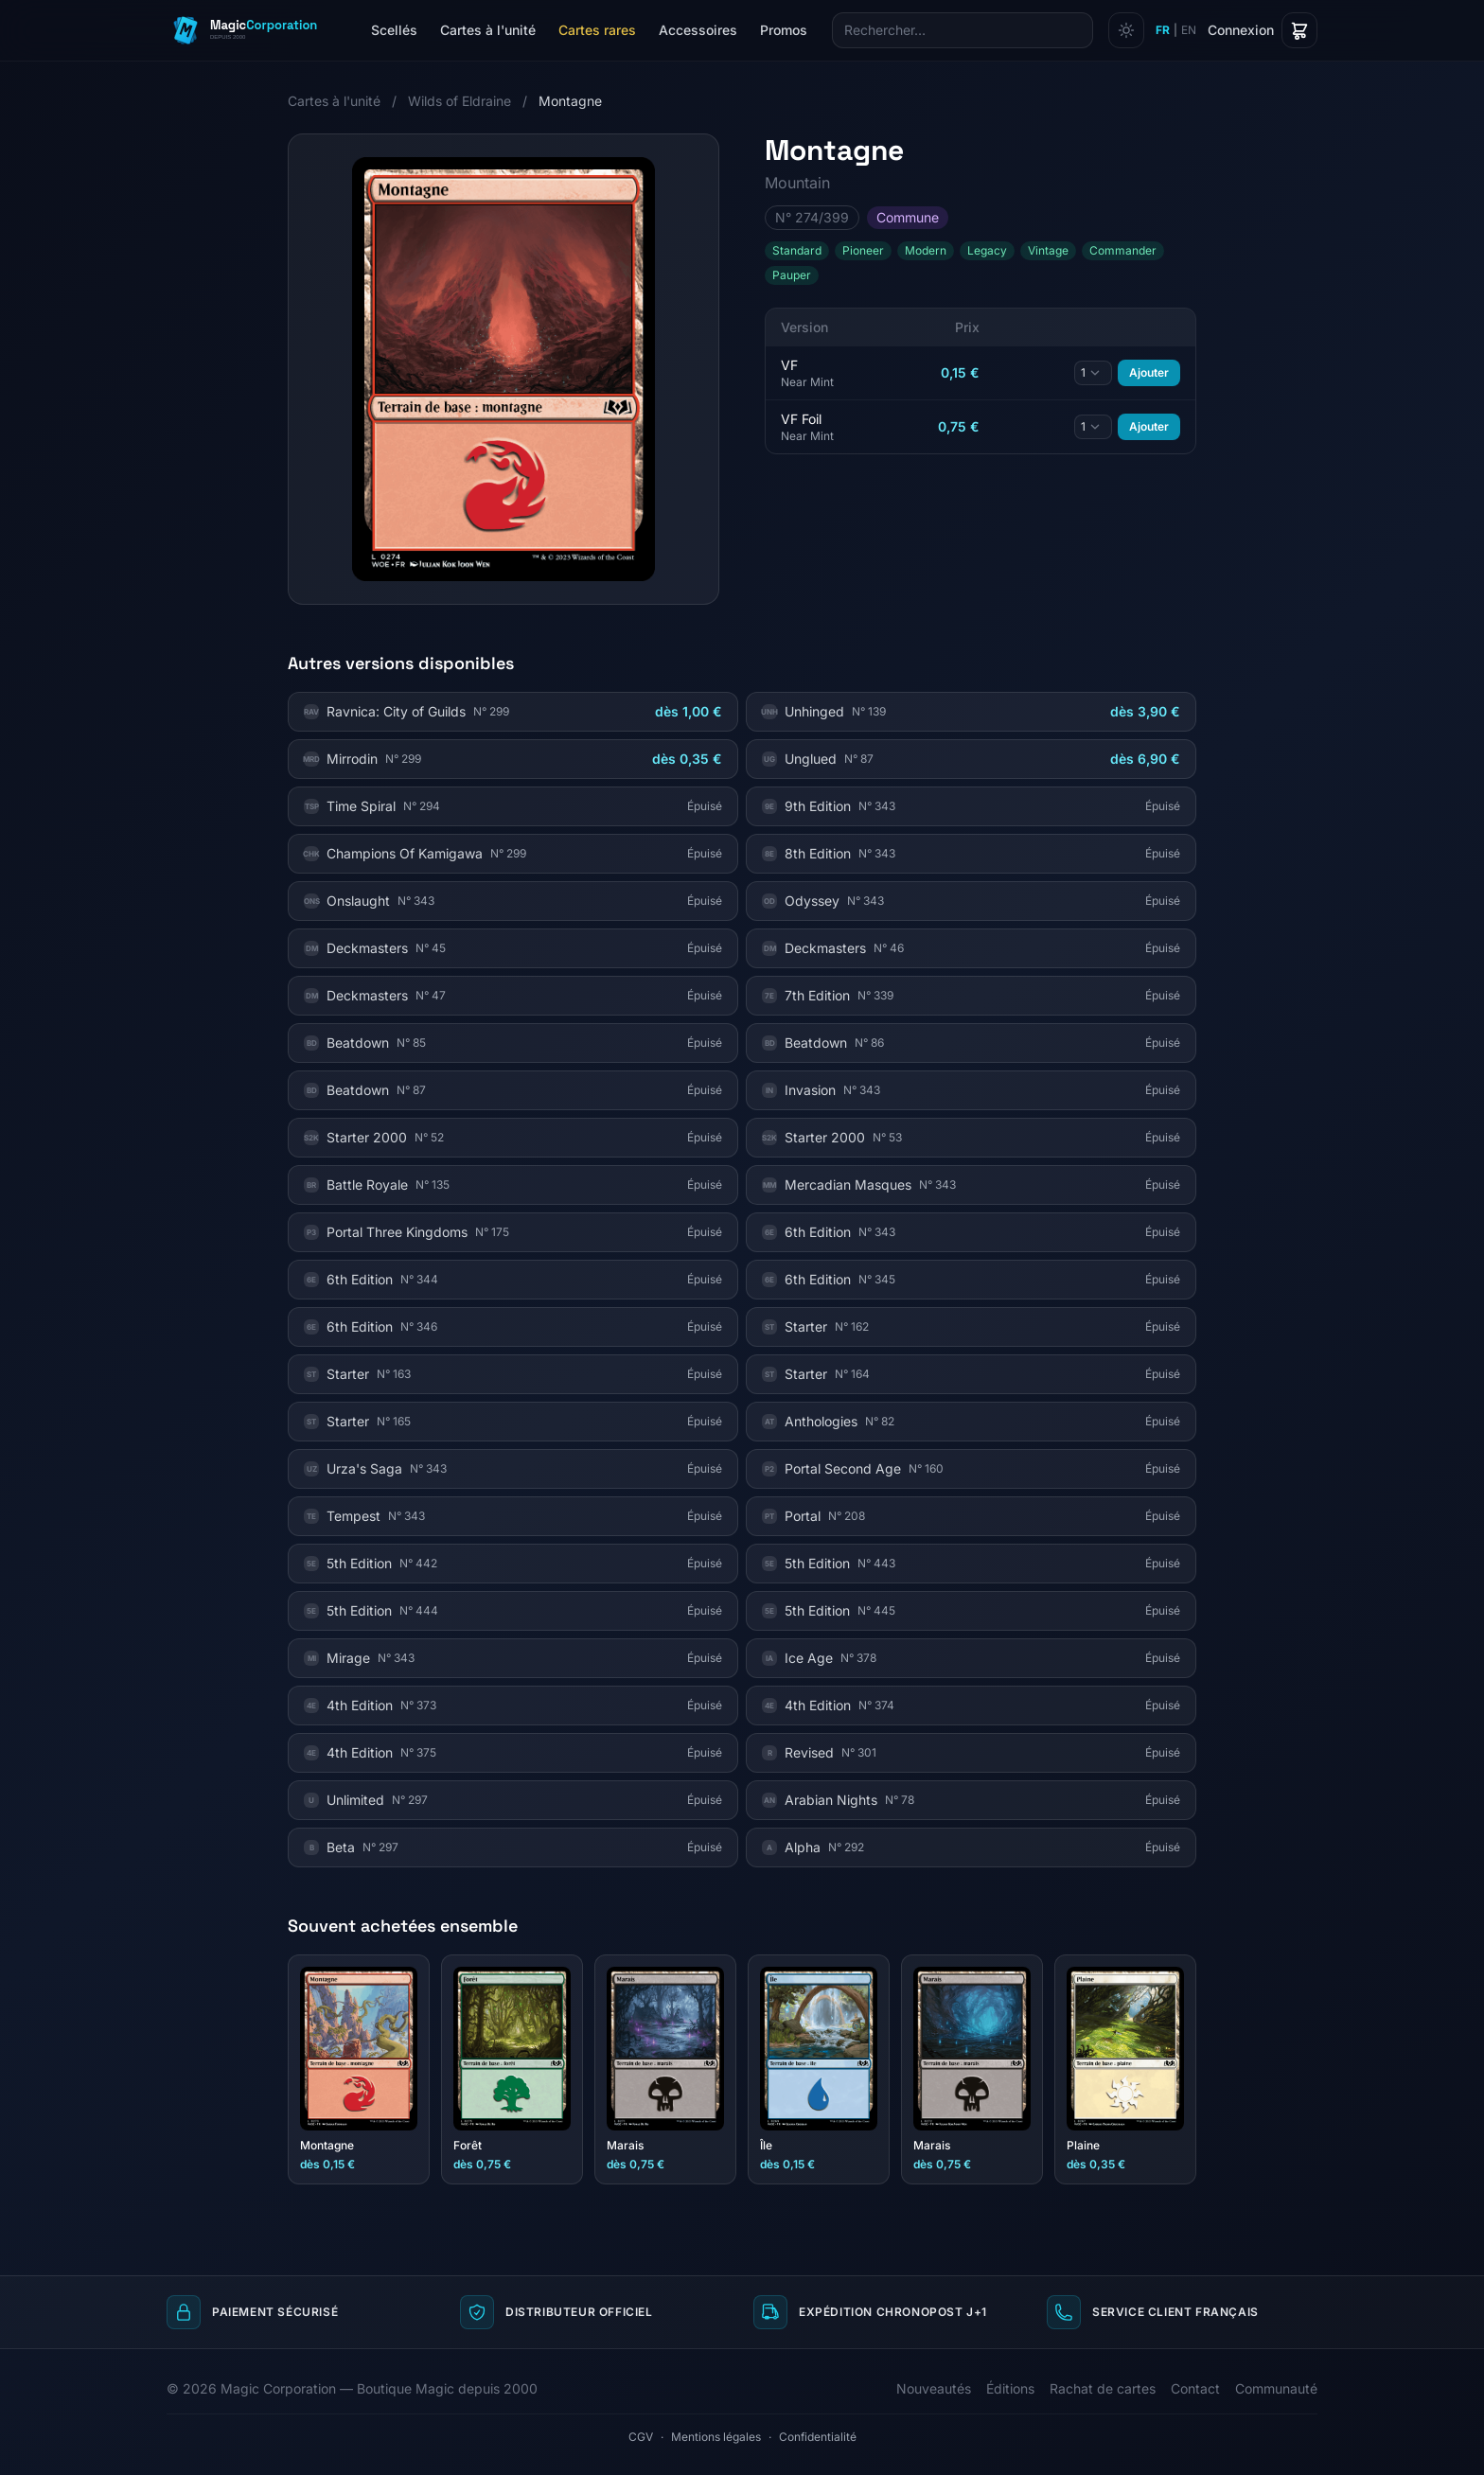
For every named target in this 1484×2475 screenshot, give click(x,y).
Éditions (1010, 2388)
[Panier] (1299, 30)
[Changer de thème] (1126, 30)
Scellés (394, 30)
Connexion (1241, 30)
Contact (1195, 2388)
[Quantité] (1093, 373)
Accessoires (698, 30)
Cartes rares (597, 30)
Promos (783, 30)
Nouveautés (933, 2388)
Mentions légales (716, 2437)
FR (1163, 30)
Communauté (1276, 2388)
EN (1188, 30)
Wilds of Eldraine (459, 101)
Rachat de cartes (1103, 2388)
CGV (640, 2437)
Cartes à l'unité (488, 30)
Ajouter (1149, 372)
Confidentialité (818, 2437)
